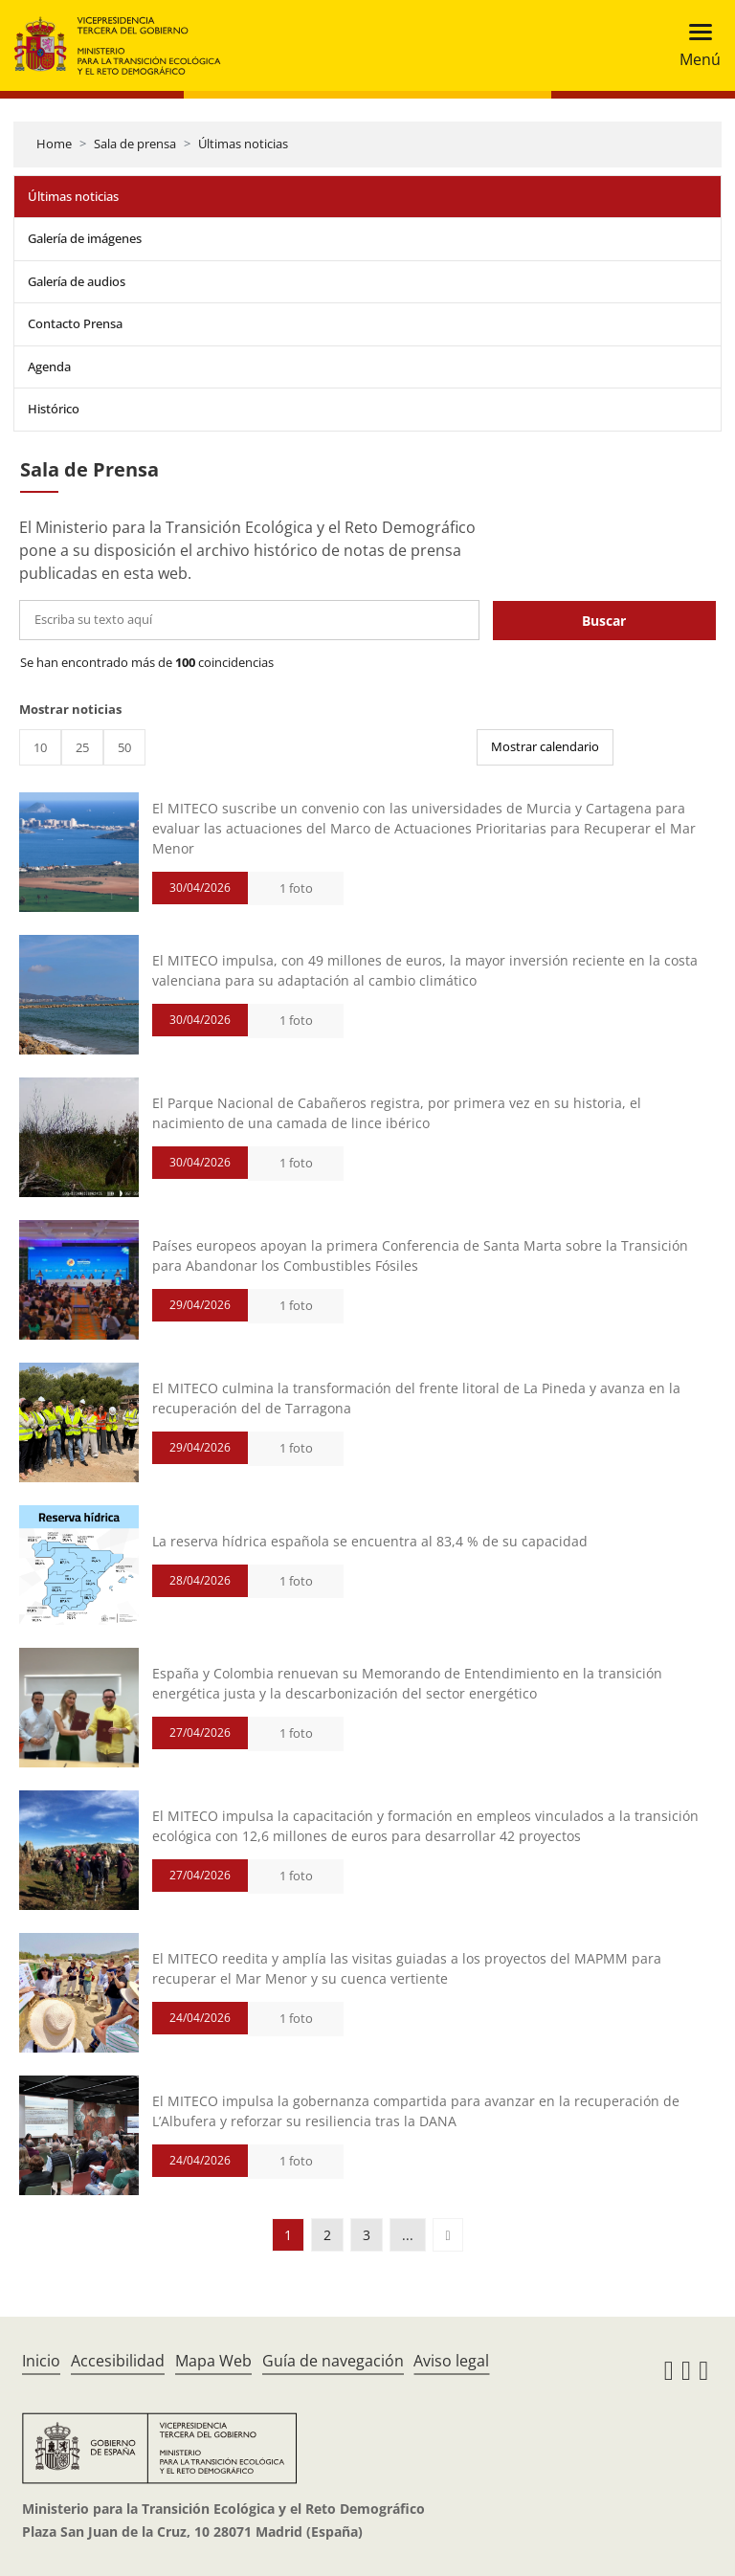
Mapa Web (213, 2360)
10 (40, 747)
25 (82, 747)
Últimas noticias (243, 143)
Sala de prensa (135, 143)
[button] (447, 2235)
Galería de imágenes (85, 238)
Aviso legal (451, 2360)
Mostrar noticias (70, 709)
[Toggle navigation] (694, 45)
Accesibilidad (118, 2360)
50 (124, 747)
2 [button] (327, 2235)
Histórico (53, 408)
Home (54, 143)
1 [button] (288, 2235)
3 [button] (366, 2235)
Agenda (49, 366)
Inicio (41, 2360)
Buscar (604, 620)
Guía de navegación (333, 2360)
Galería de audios (76, 281)
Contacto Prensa (75, 323)
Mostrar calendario (545, 746)
